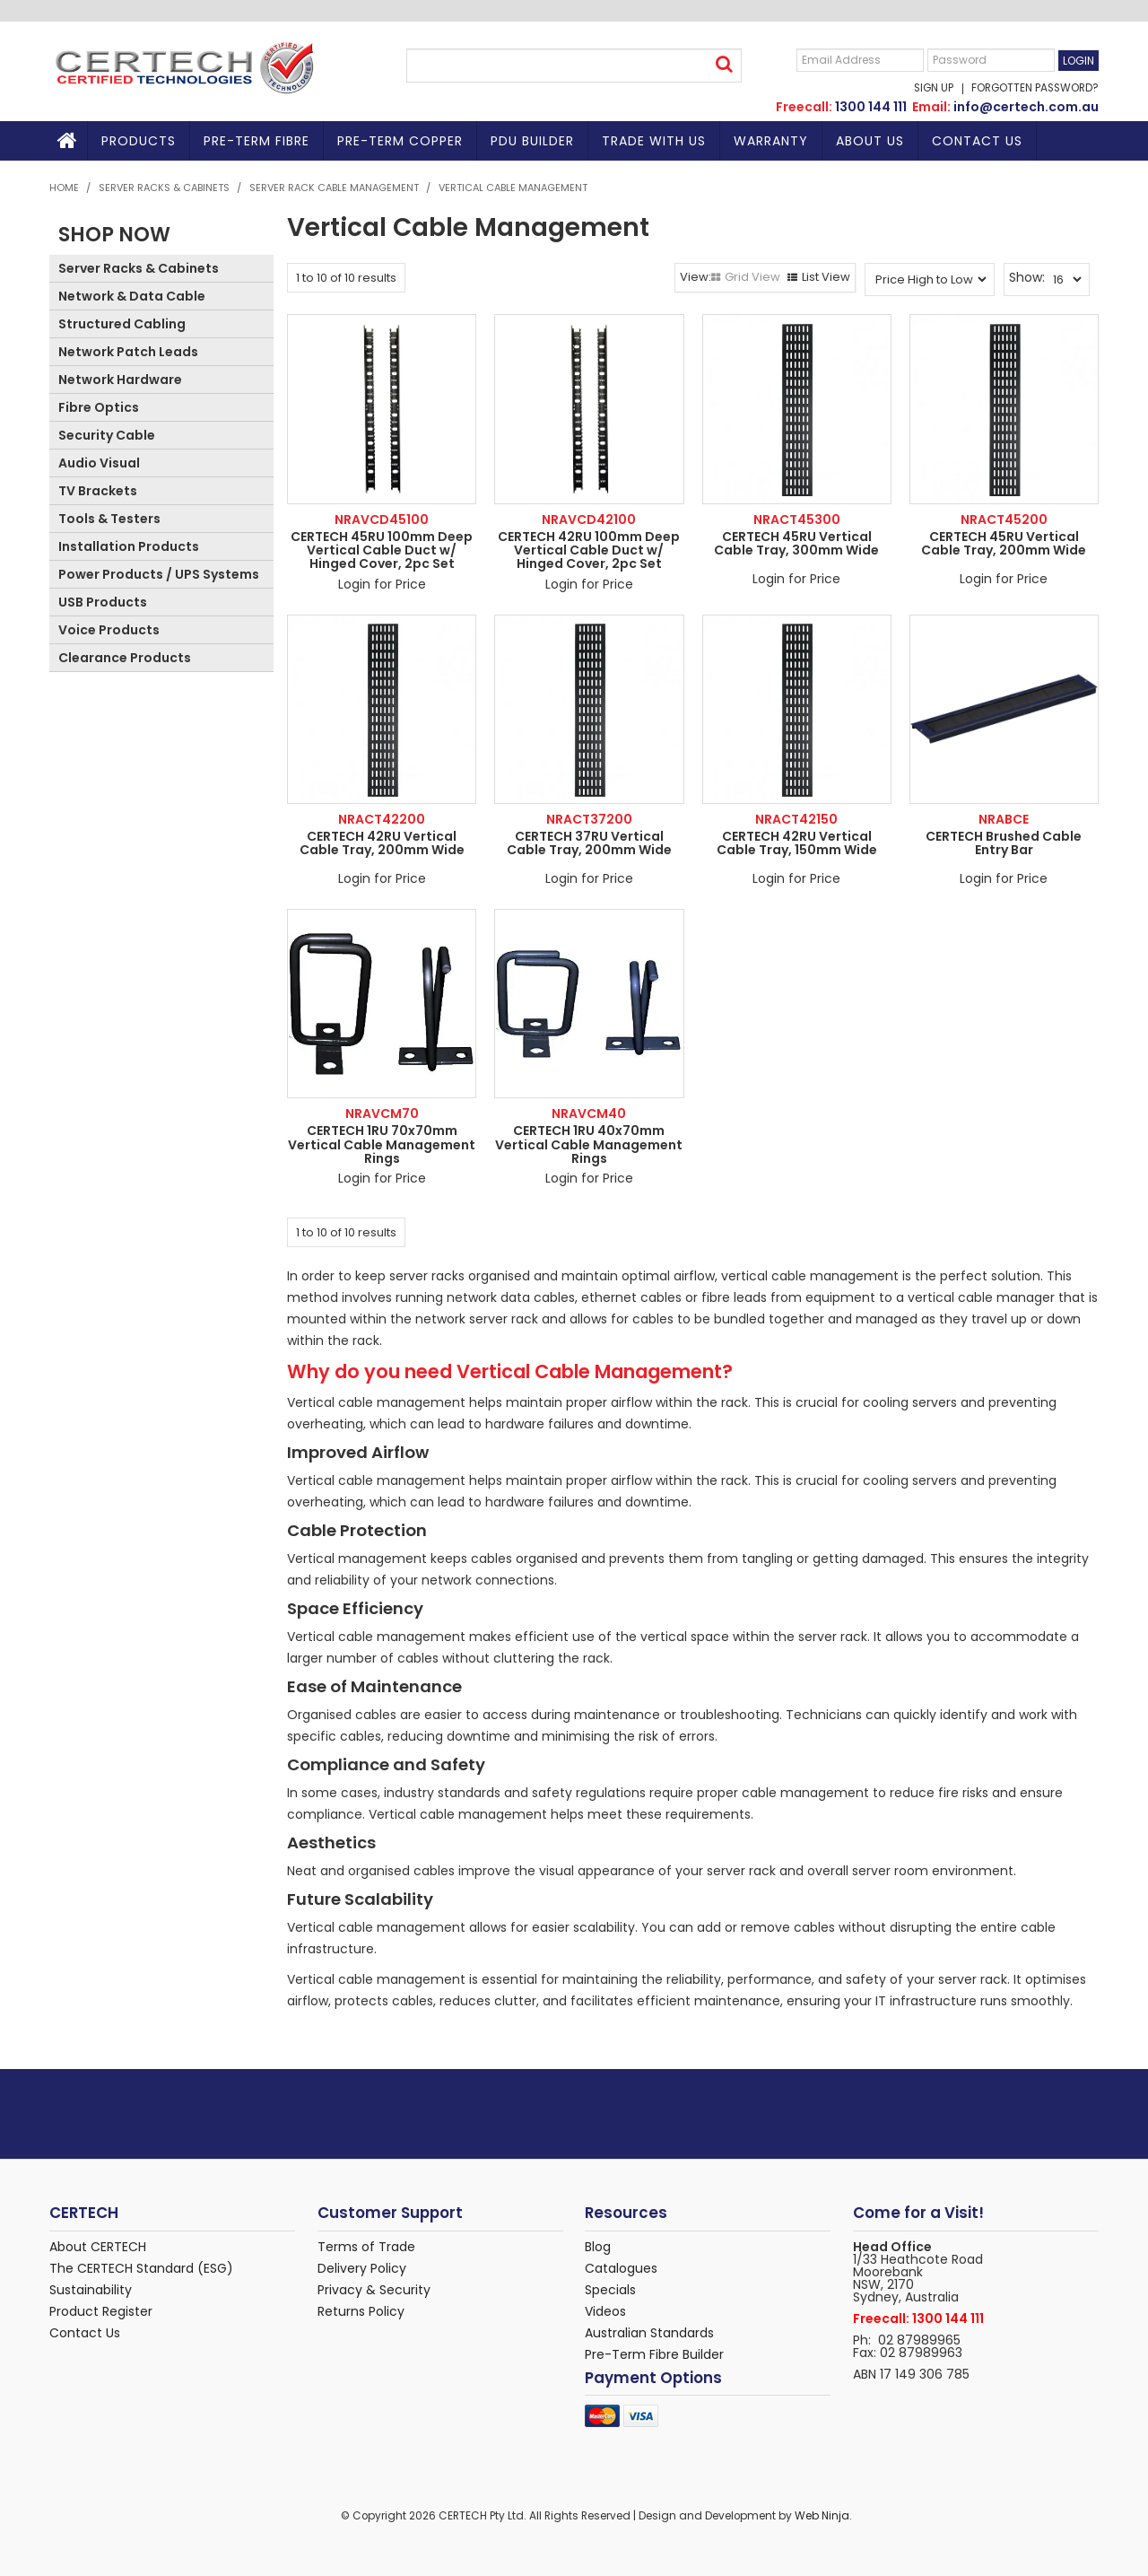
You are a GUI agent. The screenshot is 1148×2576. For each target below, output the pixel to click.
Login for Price (382, 584)
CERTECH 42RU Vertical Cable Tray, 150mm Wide (797, 843)
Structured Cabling (122, 324)
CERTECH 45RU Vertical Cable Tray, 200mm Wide (1003, 543)
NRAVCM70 (382, 1113)
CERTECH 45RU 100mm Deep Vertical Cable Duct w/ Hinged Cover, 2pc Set (382, 550)
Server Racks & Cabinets (164, 187)
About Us (870, 141)
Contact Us (977, 141)
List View (826, 276)
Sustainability (90, 2290)
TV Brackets (97, 491)
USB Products (102, 602)
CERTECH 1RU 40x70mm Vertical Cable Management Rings (589, 1144)
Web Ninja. (823, 2516)
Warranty (771, 141)
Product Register (100, 2311)
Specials (610, 2290)
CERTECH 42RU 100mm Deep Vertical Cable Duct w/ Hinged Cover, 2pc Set (589, 550)
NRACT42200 (381, 819)
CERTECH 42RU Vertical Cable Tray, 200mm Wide (382, 843)
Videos (605, 2311)
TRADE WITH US (654, 141)
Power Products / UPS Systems (158, 574)
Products (138, 141)
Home (68, 141)
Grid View (752, 276)
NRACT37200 (589, 819)
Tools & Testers (109, 519)
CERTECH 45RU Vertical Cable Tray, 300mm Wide (796, 543)
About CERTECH (97, 2247)
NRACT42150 (796, 819)
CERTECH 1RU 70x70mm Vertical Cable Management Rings (381, 1144)
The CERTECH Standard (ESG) (141, 2268)
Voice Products (109, 630)
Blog (598, 2247)
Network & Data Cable (131, 296)
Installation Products (128, 546)
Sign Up (933, 88)
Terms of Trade (366, 2247)
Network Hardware (120, 380)
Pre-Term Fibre (256, 141)
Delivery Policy (361, 2268)
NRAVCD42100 (589, 519)
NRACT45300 (796, 519)
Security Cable (106, 435)
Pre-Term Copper (400, 141)
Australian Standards (649, 2333)
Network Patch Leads (128, 352)
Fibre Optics (98, 407)
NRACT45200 (1004, 519)
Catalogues (621, 2268)
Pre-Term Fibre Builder (654, 2354)
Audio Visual (99, 463)
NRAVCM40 (589, 1113)
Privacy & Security (373, 2290)
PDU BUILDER (532, 141)
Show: (1027, 277)
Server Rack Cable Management (334, 187)
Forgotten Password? (1035, 88)
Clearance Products (124, 658)
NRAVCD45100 (382, 519)
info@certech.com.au (1026, 107)
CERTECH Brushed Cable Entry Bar (1004, 843)
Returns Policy (360, 2311)
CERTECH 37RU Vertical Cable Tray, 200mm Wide (589, 843)
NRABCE (1003, 819)
